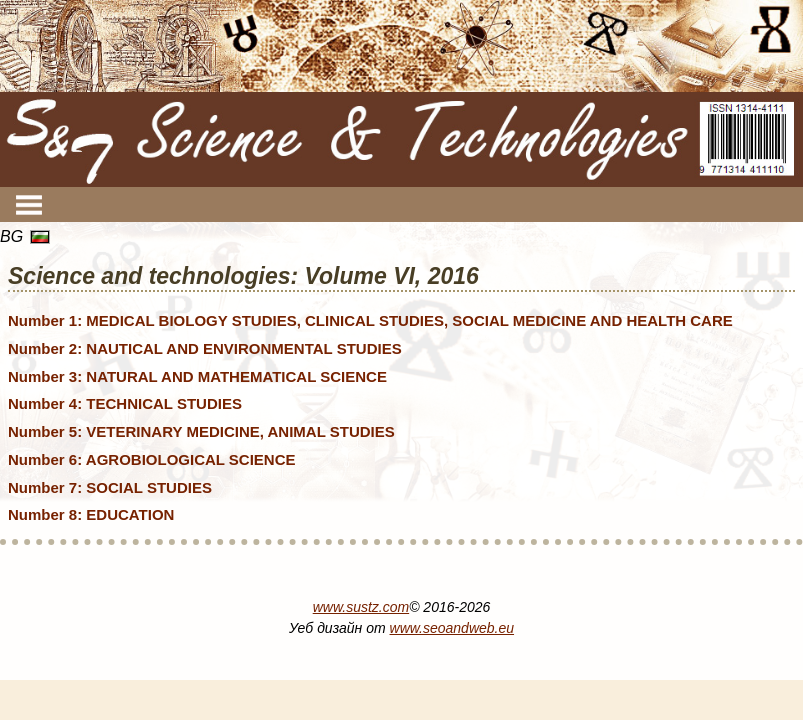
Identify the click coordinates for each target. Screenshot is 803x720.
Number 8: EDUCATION (91, 514)
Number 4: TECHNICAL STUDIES (125, 403)
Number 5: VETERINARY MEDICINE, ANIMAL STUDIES (201, 431)
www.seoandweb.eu (452, 628)
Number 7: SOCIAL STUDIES (110, 487)
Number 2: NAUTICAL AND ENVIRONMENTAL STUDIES (205, 348)
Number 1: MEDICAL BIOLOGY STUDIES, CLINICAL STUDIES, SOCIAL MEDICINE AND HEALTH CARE (370, 320)
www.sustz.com (361, 607)
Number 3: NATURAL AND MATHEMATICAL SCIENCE (197, 376)
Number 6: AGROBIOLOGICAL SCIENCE (152, 459)
